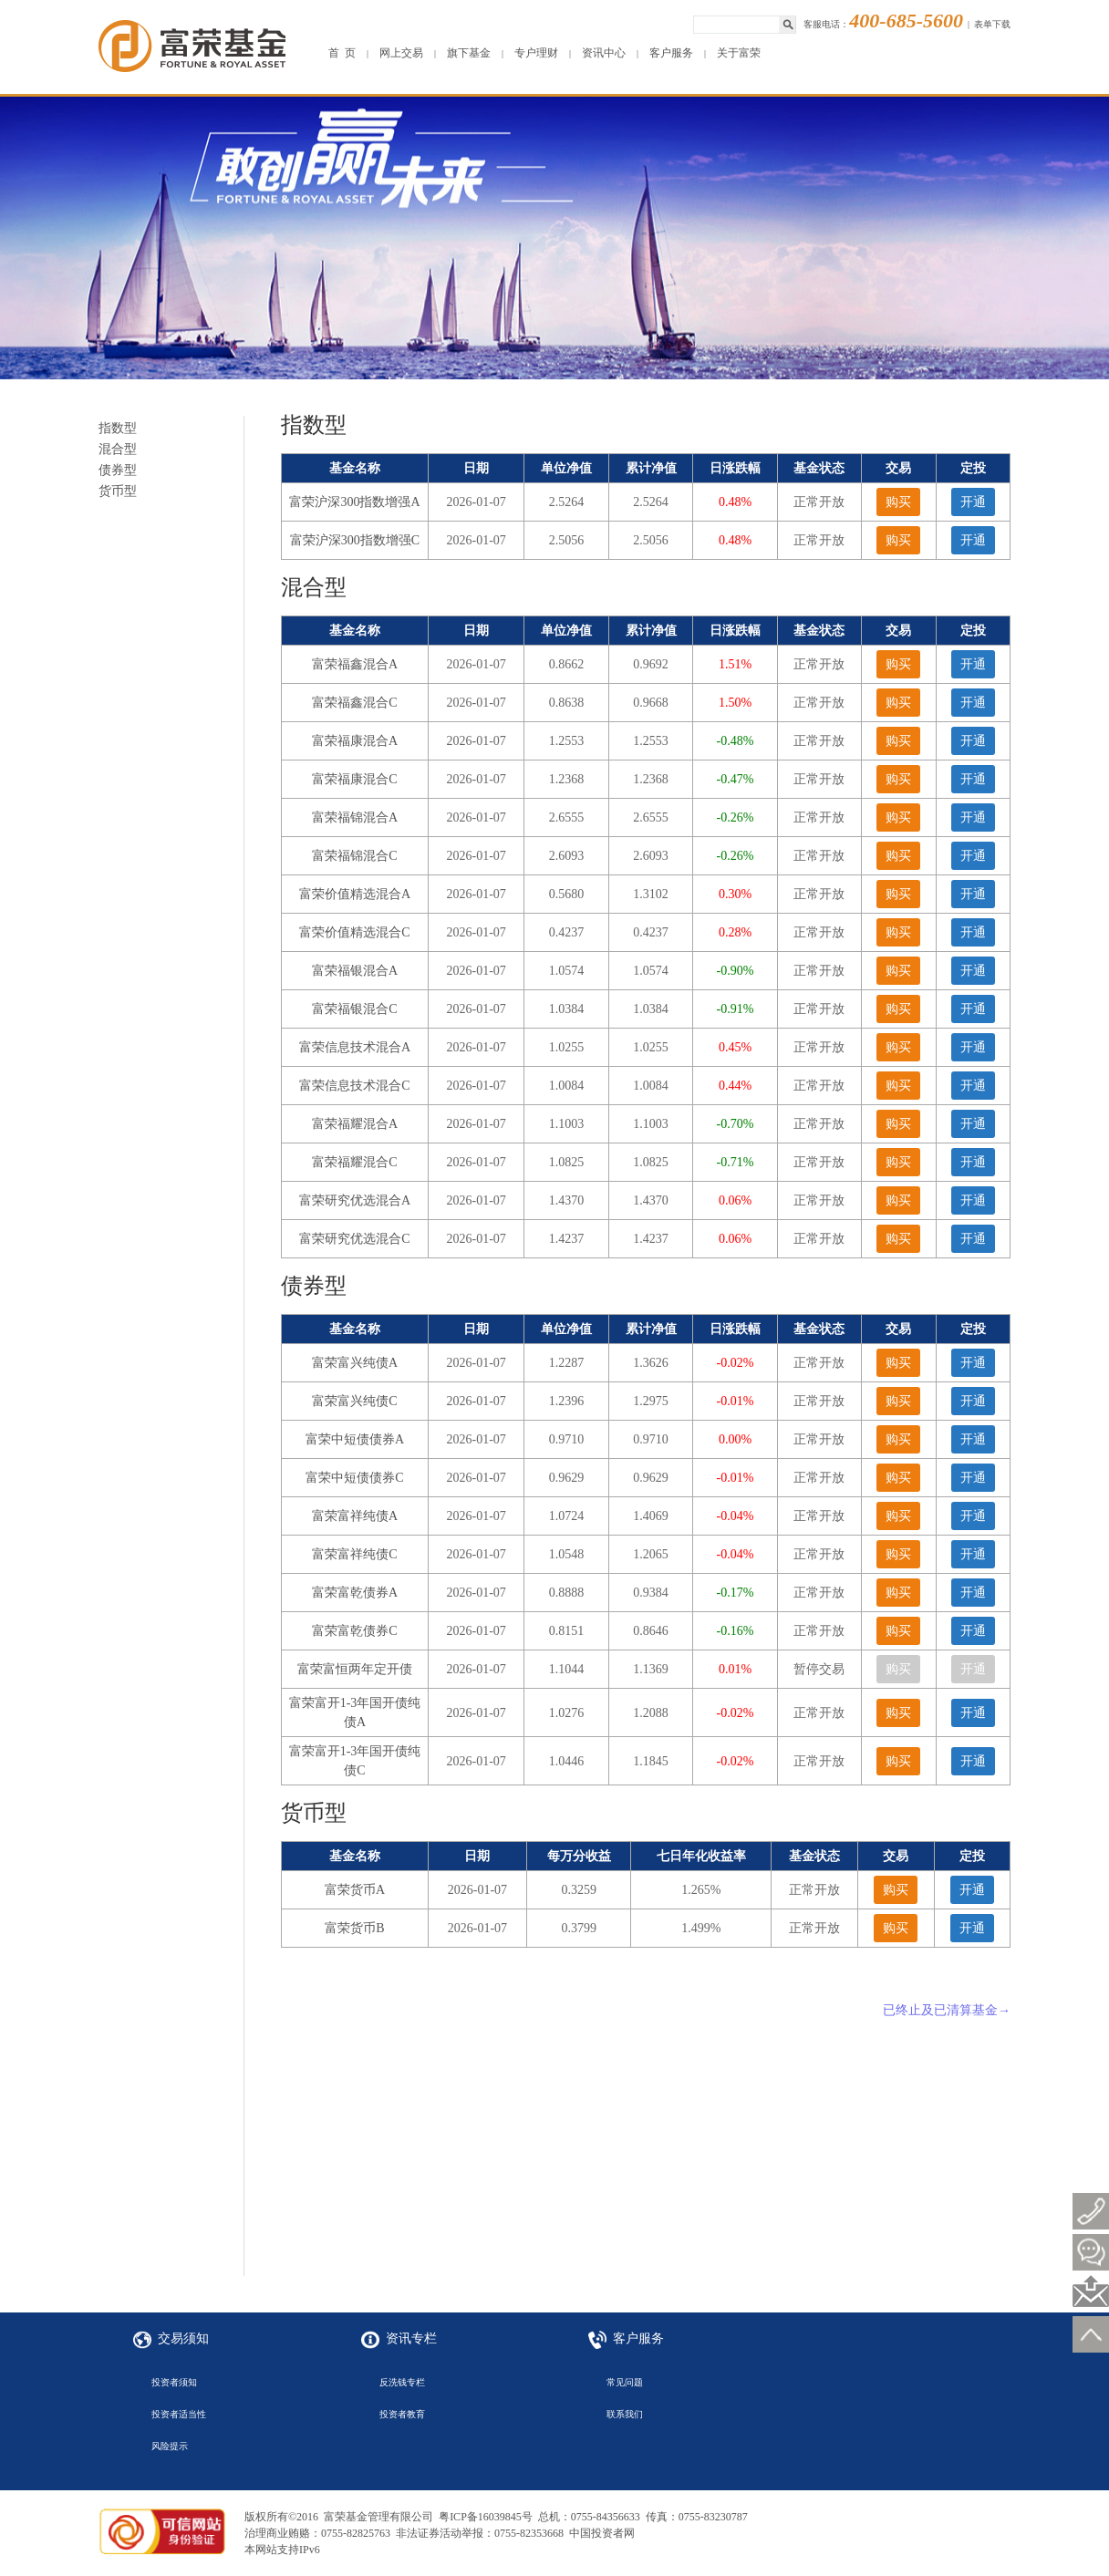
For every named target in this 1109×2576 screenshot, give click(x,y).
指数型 (117, 428)
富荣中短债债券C (354, 1478)
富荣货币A (355, 1890)
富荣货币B (354, 1928)
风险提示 (169, 2446)
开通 (973, 502)
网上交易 (401, 53)
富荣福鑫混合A (355, 664)
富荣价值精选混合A (354, 894)
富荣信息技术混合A (354, 1047)
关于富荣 (739, 53)
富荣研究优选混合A (354, 1200)
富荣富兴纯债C (354, 1401)
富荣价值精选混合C (354, 932)
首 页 (342, 53)
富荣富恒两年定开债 (354, 1669)
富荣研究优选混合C (354, 1239)
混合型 (117, 449)
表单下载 (992, 24)
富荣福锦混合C (354, 856)
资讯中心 (604, 53)
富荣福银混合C (354, 1009)
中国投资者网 (602, 2533)
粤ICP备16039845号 (486, 2516)
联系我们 (624, 2414)
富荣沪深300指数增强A (354, 502)
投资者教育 (402, 2414)
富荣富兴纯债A (355, 1363)
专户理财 (536, 53)
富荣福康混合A (355, 741)
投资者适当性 (178, 2414)
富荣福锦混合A (355, 817)
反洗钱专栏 (402, 2382)
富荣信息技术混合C (354, 1085)
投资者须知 (174, 2382)
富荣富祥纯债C (354, 1554)
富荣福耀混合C (354, 1162)
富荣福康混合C (354, 779)
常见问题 (624, 2382)
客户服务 (671, 53)
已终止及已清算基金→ (947, 2010)
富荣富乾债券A (355, 1592)
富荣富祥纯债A (355, 1516)
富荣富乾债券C (354, 1631)
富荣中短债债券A (355, 1439)
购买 (898, 502)
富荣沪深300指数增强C (355, 540)
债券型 (117, 470)
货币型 (117, 491)
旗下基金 (469, 53)
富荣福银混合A (355, 971)
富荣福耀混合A (355, 1124)
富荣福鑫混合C (354, 702)
